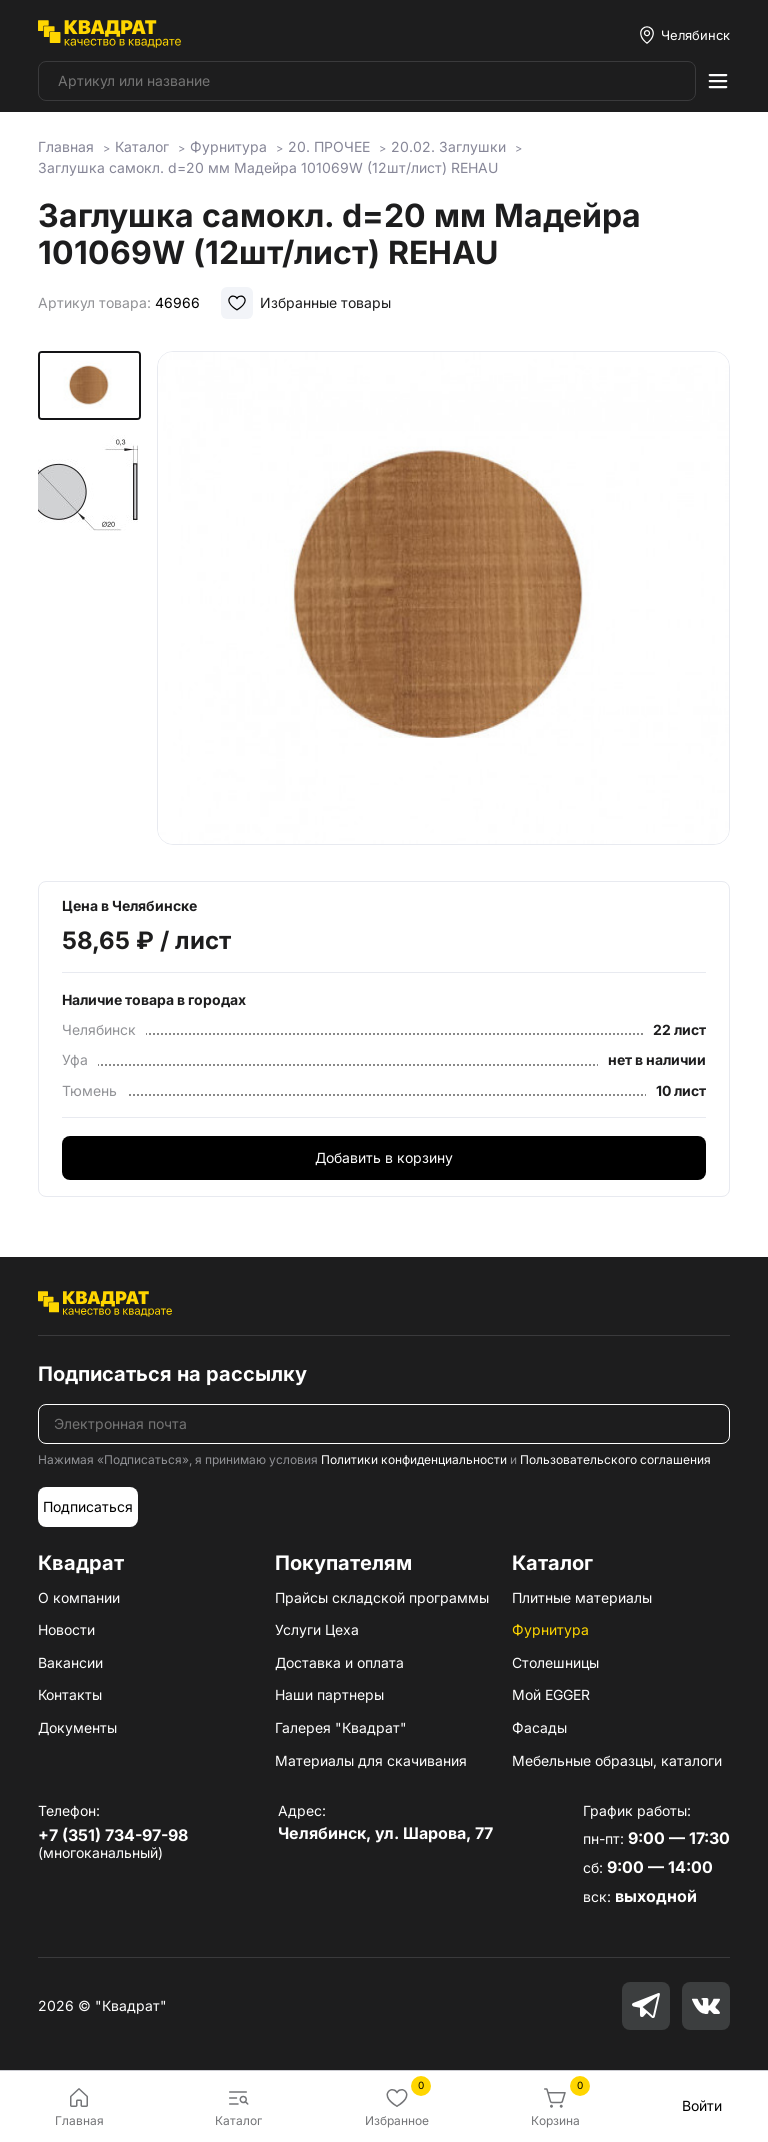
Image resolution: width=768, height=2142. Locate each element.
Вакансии (70, 1662)
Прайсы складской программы (382, 1597)
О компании (79, 1597)
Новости (66, 1629)
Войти (702, 2105)
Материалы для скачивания (371, 1760)
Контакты (70, 1694)
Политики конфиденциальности (414, 1459)
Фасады (539, 1727)
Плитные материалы (582, 1597)
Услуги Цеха (317, 1629)
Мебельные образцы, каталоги (617, 1760)
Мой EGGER (551, 1694)
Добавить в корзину (384, 1157)
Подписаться (88, 1506)
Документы (77, 1727)
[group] (443, 602)
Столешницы (555, 1662)
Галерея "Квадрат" (341, 1727)
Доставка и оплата (339, 1662)
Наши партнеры (329, 1694)
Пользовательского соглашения (615, 1459)
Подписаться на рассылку (172, 1374)
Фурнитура (550, 1629)
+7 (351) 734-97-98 (113, 1835)
